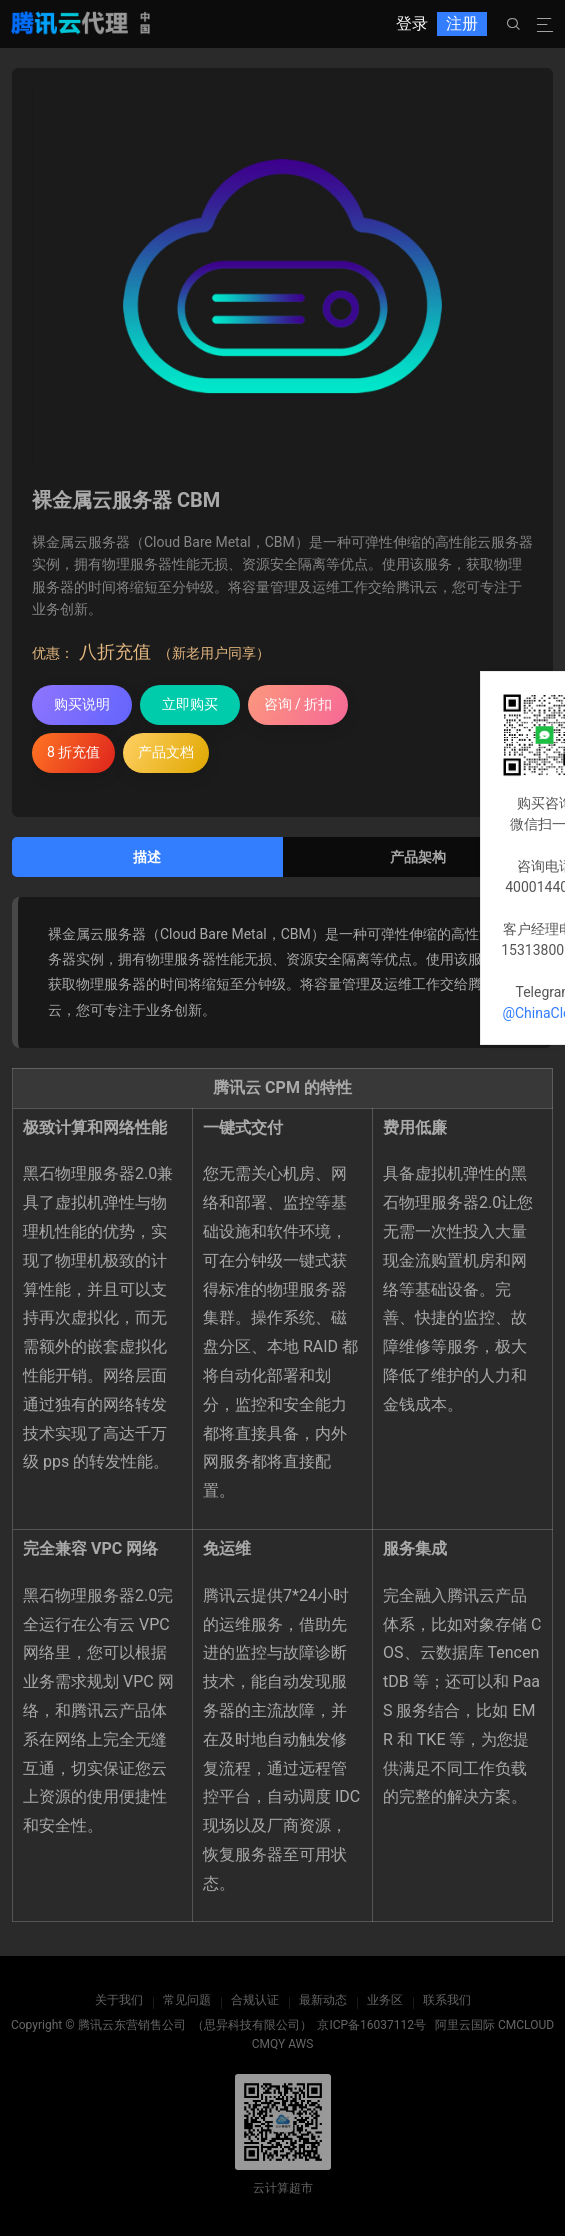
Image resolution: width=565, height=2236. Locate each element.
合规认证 (255, 2000)
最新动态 (323, 2000)
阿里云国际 (465, 2025)
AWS (300, 2044)
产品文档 (166, 752)
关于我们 (119, 2000)
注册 (462, 23)
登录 (412, 23)
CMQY (269, 2044)
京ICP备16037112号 (371, 2025)
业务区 (385, 2000)
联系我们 (447, 2000)
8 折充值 (73, 752)
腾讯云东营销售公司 (132, 2025)
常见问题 (187, 2000)
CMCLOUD (526, 2025)
